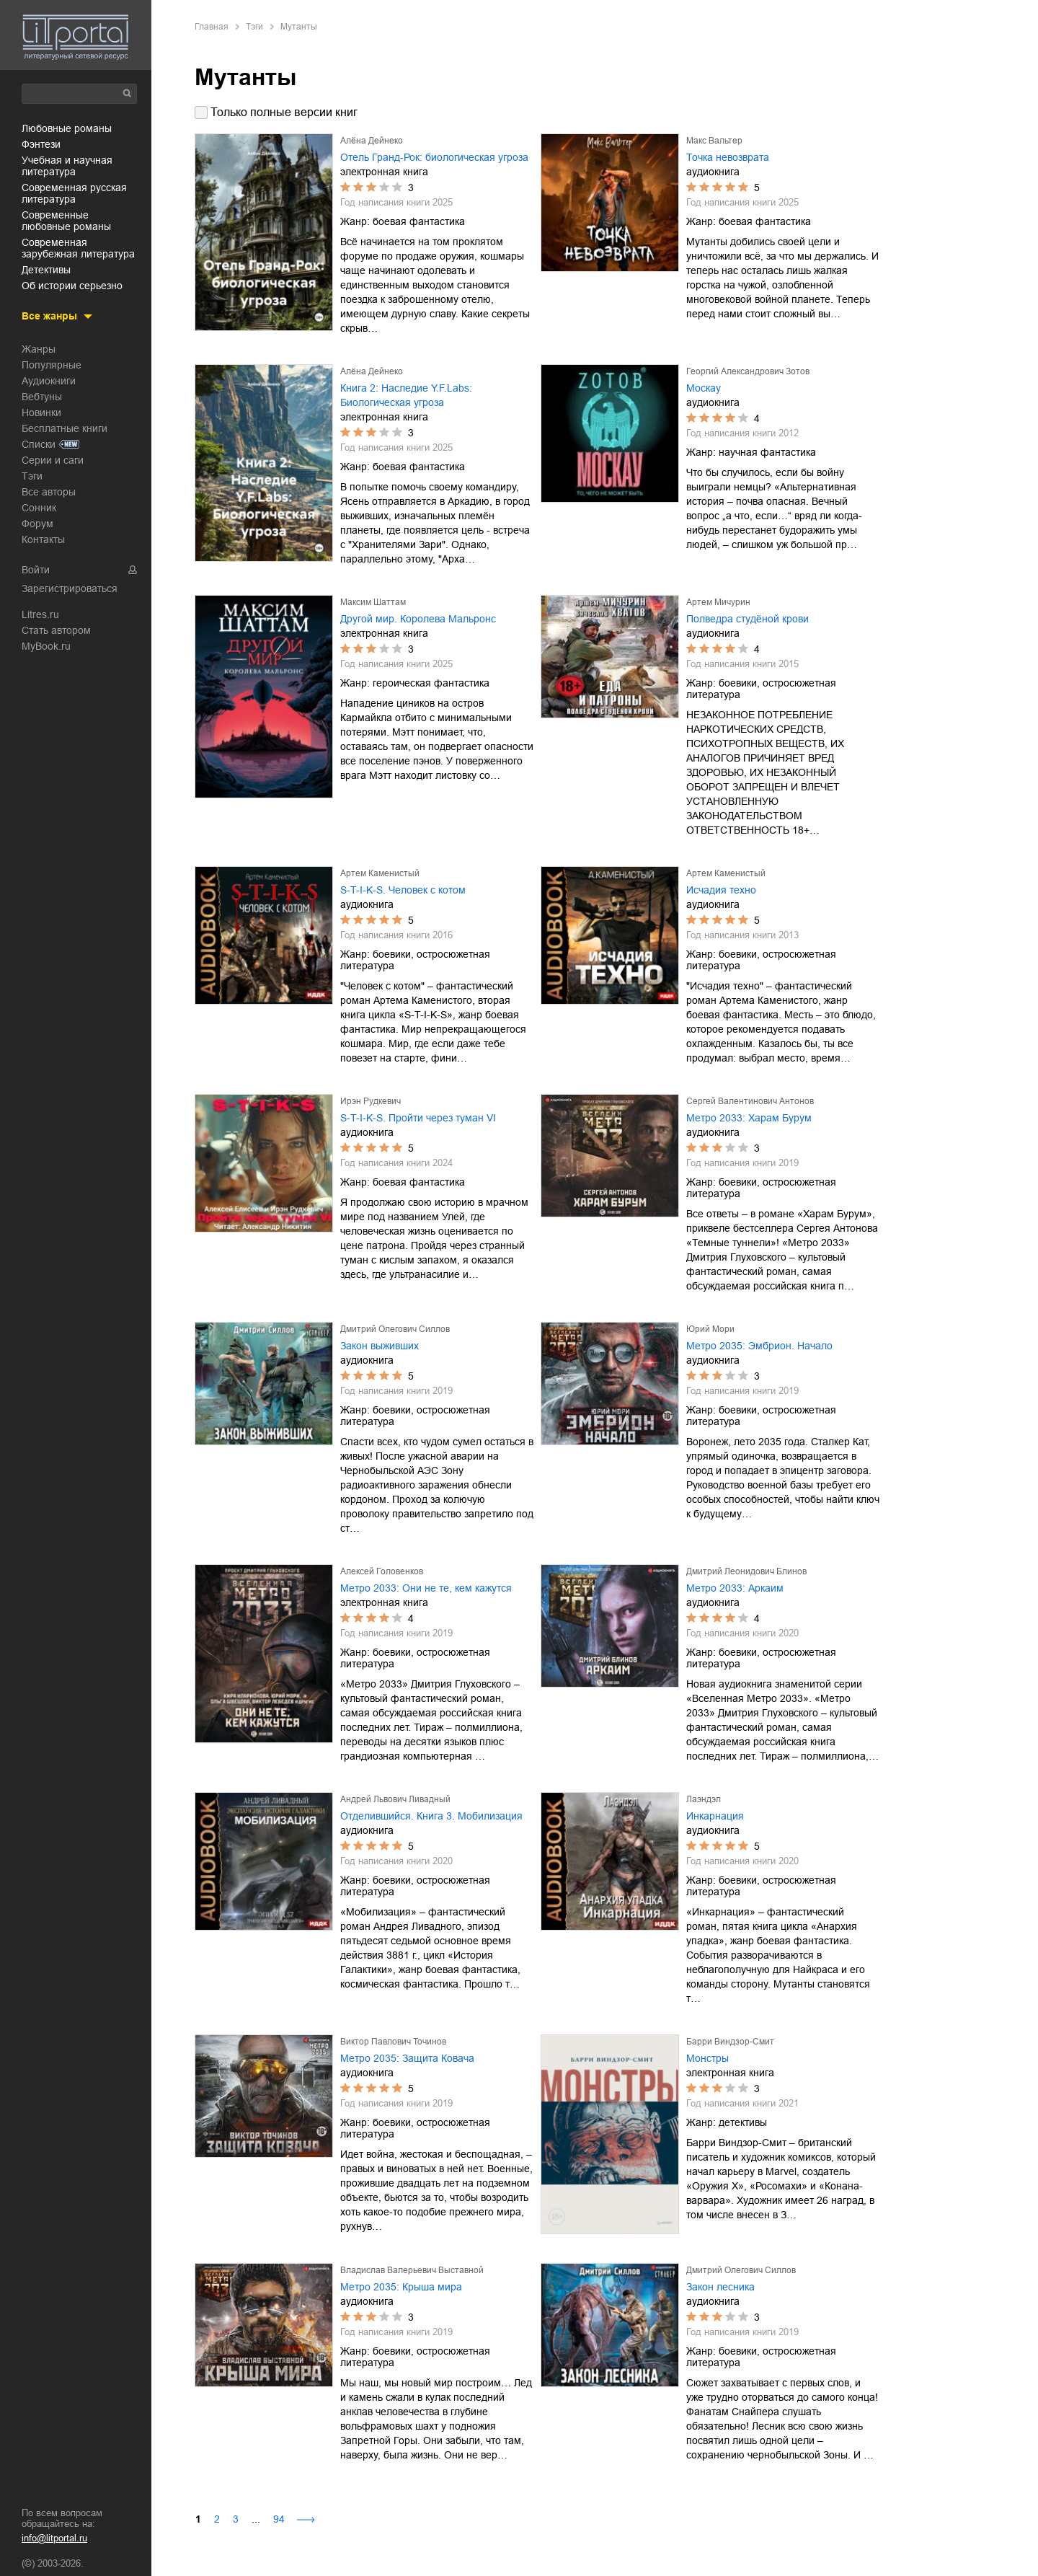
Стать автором (56, 629)
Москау (703, 388)
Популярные (51, 364)
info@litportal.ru (54, 2538)
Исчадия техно (721, 890)
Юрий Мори (710, 1329)
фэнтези (41, 143)
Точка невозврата (727, 157)
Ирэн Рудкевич (370, 1101)
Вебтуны (42, 396)
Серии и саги (53, 459)
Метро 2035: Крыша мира (401, 2287)
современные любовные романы (66, 219)
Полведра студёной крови (747, 619)
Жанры (39, 348)
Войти (36, 569)
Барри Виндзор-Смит (730, 2042)
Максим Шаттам (373, 602)
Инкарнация (715, 1816)
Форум (37, 523)
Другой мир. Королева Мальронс (418, 619)
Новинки (41, 412)
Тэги (32, 475)
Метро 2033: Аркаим (735, 1588)
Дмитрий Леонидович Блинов (746, 1571)
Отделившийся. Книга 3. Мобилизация (431, 1816)
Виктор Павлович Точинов (393, 2042)
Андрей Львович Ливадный (395, 1799)
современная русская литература (74, 192)
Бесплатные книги (64, 427)
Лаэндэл (703, 1799)
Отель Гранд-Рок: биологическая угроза (434, 157)
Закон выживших (379, 1345)
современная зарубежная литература (78, 247)
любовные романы (67, 127)
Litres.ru (40, 613)
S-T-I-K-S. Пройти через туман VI (418, 1118)
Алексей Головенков (381, 1571)
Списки (39, 443)
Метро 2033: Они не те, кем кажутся (426, 1588)
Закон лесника (720, 2287)
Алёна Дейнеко (371, 141)
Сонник (39, 507)
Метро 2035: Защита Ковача (407, 2058)
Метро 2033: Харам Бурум (749, 1118)
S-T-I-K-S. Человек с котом (403, 890)
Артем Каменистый (380, 873)
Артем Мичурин (718, 602)
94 (279, 2519)
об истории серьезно (72, 285)
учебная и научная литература (67, 165)
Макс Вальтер (714, 141)
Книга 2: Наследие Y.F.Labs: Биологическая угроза (406, 395)
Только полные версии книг (284, 112)
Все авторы (49, 491)
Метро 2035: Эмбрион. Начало (759, 1345)
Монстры (707, 2058)
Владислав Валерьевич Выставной (412, 2270)
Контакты (43, 538)
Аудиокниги (49, 380)
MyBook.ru (46, 645)
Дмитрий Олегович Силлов (395, 1329)
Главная (212, 27)
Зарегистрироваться (69, 588)
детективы (46, 269)
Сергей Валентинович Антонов (750, 1101)
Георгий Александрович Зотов (747, 371)
